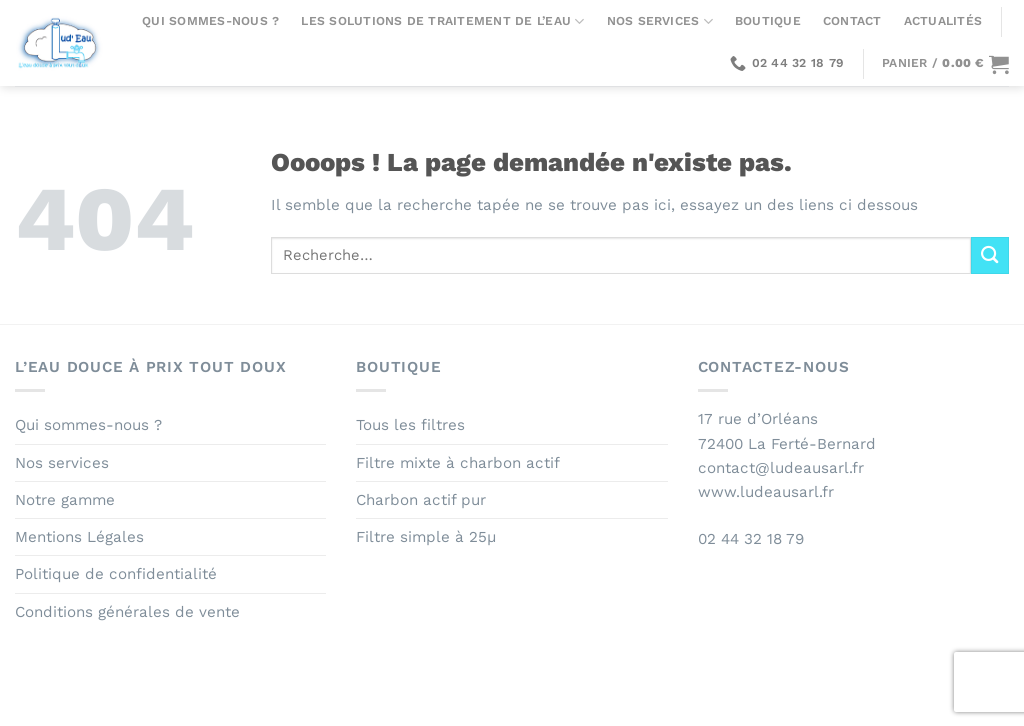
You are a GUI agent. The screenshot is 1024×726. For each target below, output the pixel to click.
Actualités (943, 21)
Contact (852, 21)
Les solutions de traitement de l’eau (442, 21)
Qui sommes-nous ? (210, 21)
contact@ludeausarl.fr (781, 468)
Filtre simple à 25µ (426, 537)
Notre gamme (65, 500)
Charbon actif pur (421, 500)
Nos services (660, 21)
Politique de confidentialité (116, 574)
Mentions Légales (79, 537)
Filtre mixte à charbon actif (458, 463)
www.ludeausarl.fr (766, 492)
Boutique (768, 21)
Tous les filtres (410, 425)
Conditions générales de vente (127, 612)
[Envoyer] (990, 255)
